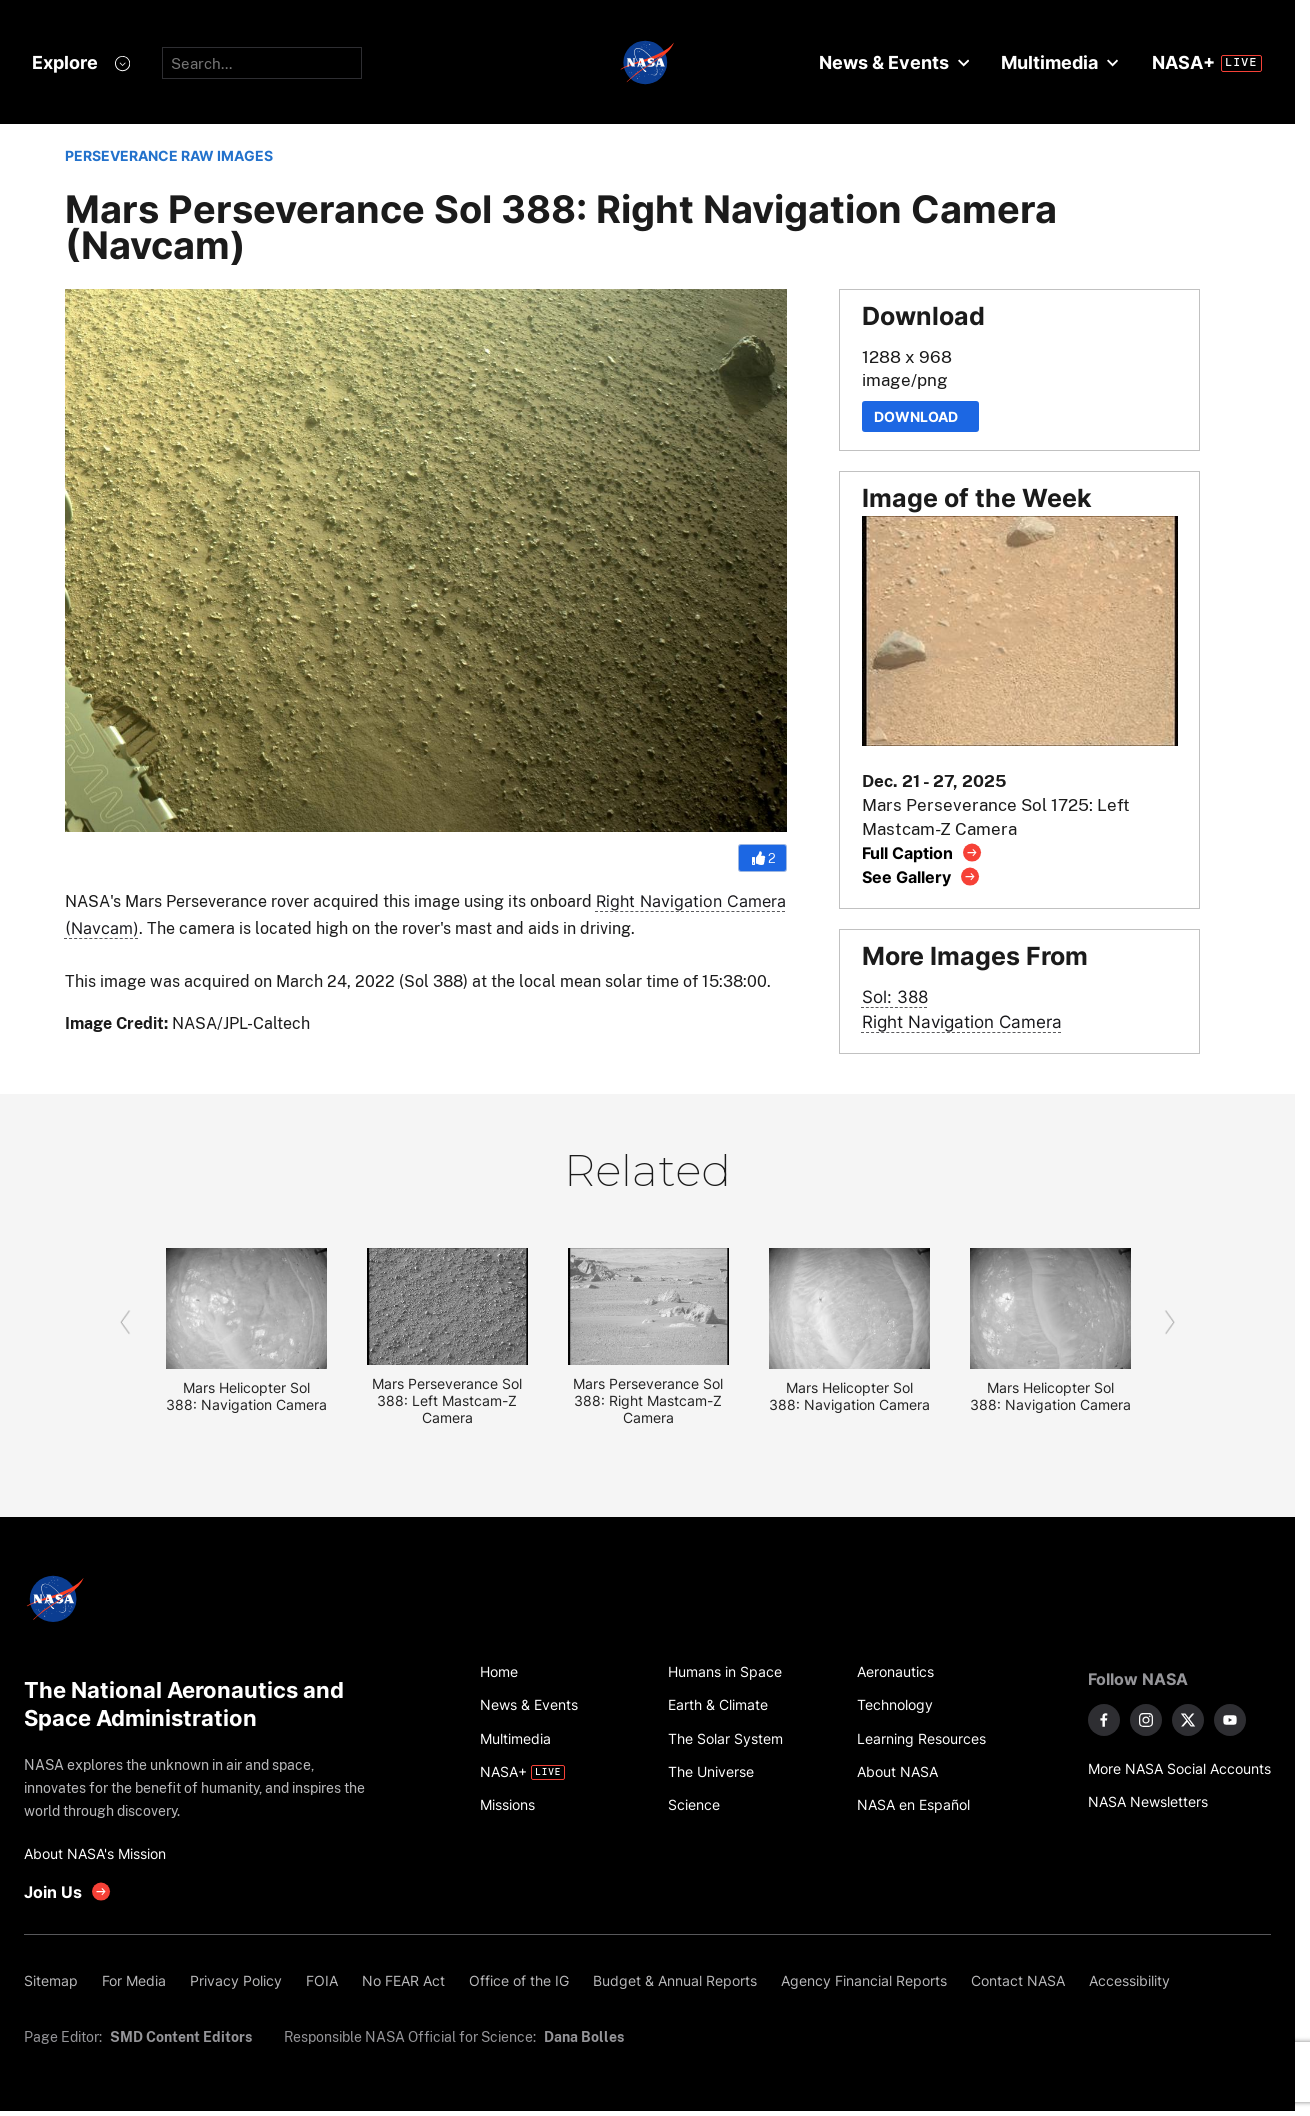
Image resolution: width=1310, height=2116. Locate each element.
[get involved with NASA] (68, 1891)
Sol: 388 (895, 996)
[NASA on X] (1188, 1720)
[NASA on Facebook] (1104, 1720)
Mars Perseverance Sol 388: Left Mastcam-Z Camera (447, 1400)
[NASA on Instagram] (1146, 1720)
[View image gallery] (921, 876)
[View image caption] (922, 852)
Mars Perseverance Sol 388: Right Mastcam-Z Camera (648, 1400)
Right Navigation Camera (962, 1021)
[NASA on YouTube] (1230, 1720)
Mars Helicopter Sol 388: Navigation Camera (246, 1396)
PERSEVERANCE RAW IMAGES (169, 155)
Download (920, 416)
